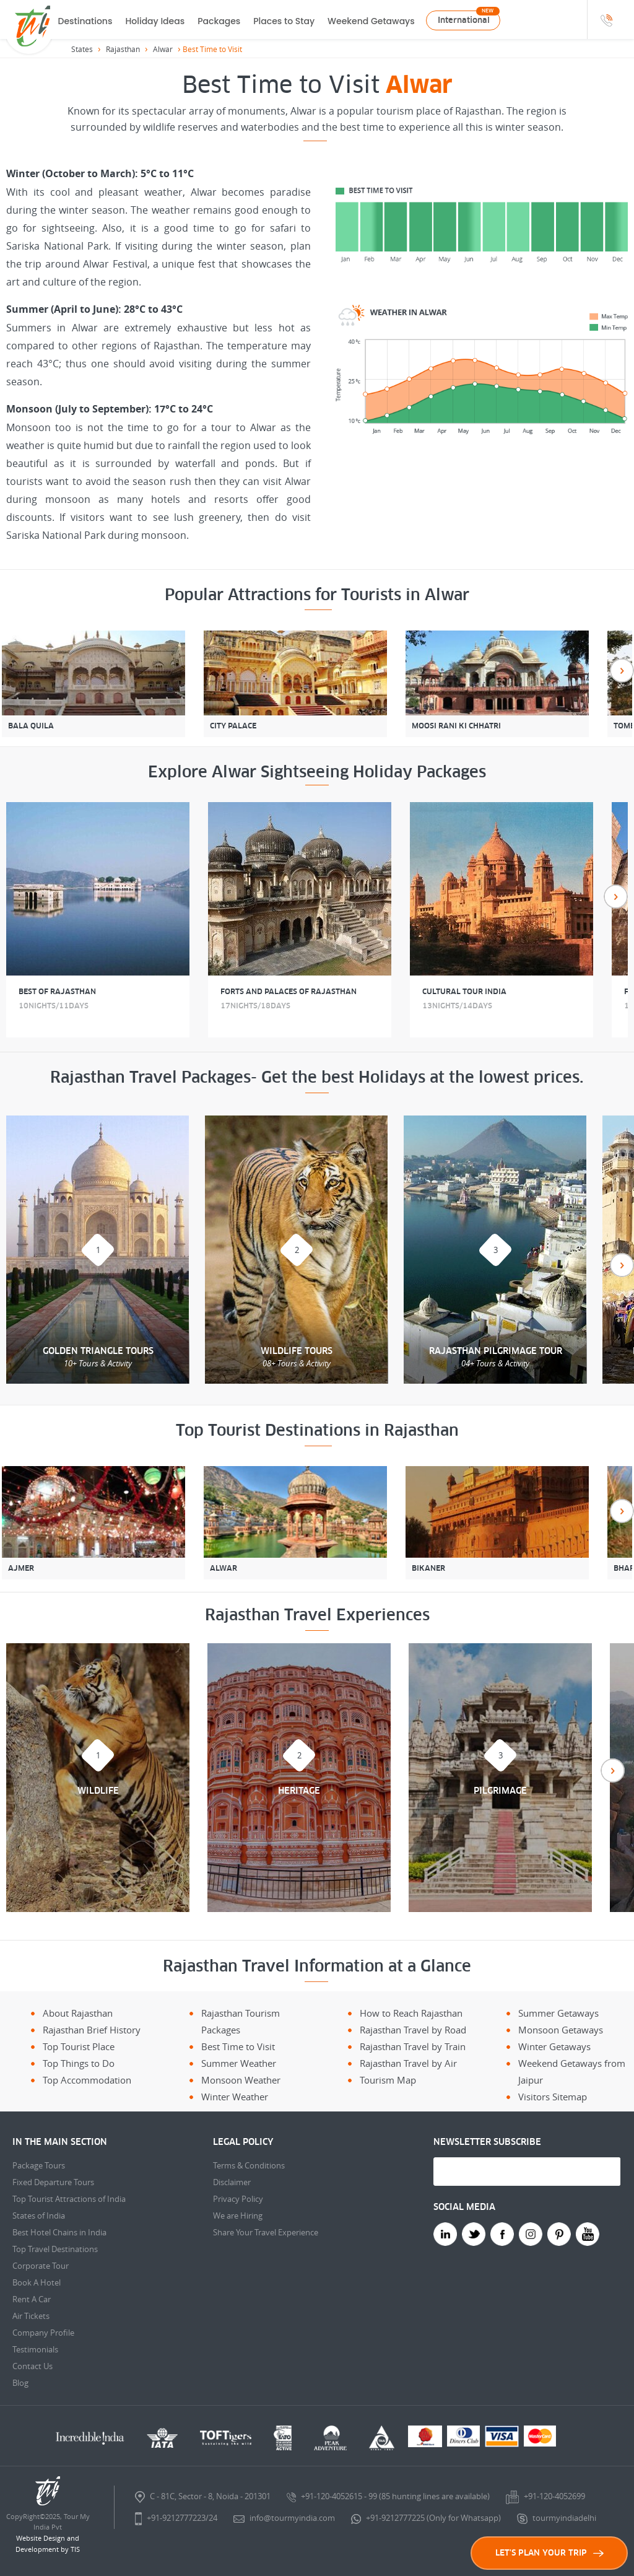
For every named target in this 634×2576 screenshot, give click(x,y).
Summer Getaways (558, 2013)
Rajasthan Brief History (92, 2030)
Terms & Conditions (249, 2165)
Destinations (85, 21)
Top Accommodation (87, 2080)
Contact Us (32, 2366)
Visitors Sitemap (552, 2096)
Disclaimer (232, 2182)
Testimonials (35, 2349)
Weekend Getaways (371, 21)
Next (622, 670)
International (464, 20)
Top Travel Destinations (55, 2249)
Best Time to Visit (238, 2046)
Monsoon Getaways (560, 2030)
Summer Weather (238, 2063)
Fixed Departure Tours (53, 2182)
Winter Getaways (554, 2046)
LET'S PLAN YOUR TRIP (549, 2552)
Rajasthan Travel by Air (408, 2063)
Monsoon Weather (240, 2080)
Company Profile (43, 2332)
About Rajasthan (78, 2013)
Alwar (163, 49)
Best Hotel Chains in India (59, 2232)
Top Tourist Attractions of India (69, 2198)
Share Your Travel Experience (265, 2232)
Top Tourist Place (79, 2046)
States (82, 49)
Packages (219, 21)
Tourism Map (388, 2080)
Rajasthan (123, 49)
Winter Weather (234, 2096)
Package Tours (38, 2165)
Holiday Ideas (155, 21)
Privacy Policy (238, 2198)
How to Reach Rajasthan (411, 2013)
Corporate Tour (40, 2265)
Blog (20, 2382)
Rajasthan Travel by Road (413, 2030)
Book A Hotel (36, 2282)
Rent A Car (31, 2299)
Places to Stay (284, 21)
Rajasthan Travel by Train (413, 2046)
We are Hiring (238, 2215)
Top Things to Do (79, 2063)
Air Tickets (31, 2315)
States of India (38, 2215)
